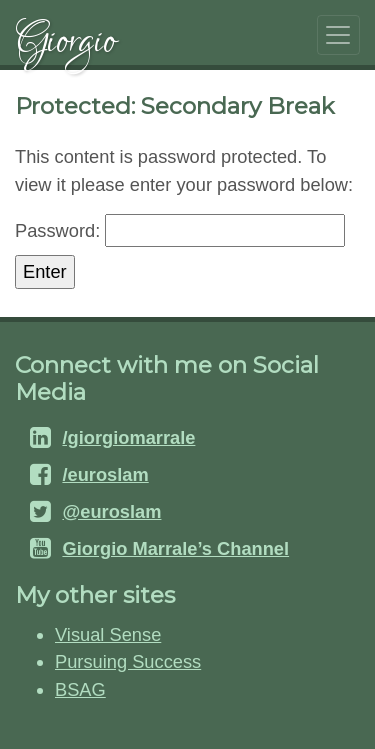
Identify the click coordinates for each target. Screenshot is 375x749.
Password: (180, 230)
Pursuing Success (128, 661)
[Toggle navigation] (338, 35)
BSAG (80, 689)
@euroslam (111, 511)
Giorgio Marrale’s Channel (175, 548)
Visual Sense (108, 634)
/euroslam (105, 474)
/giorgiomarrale (128, 437)
